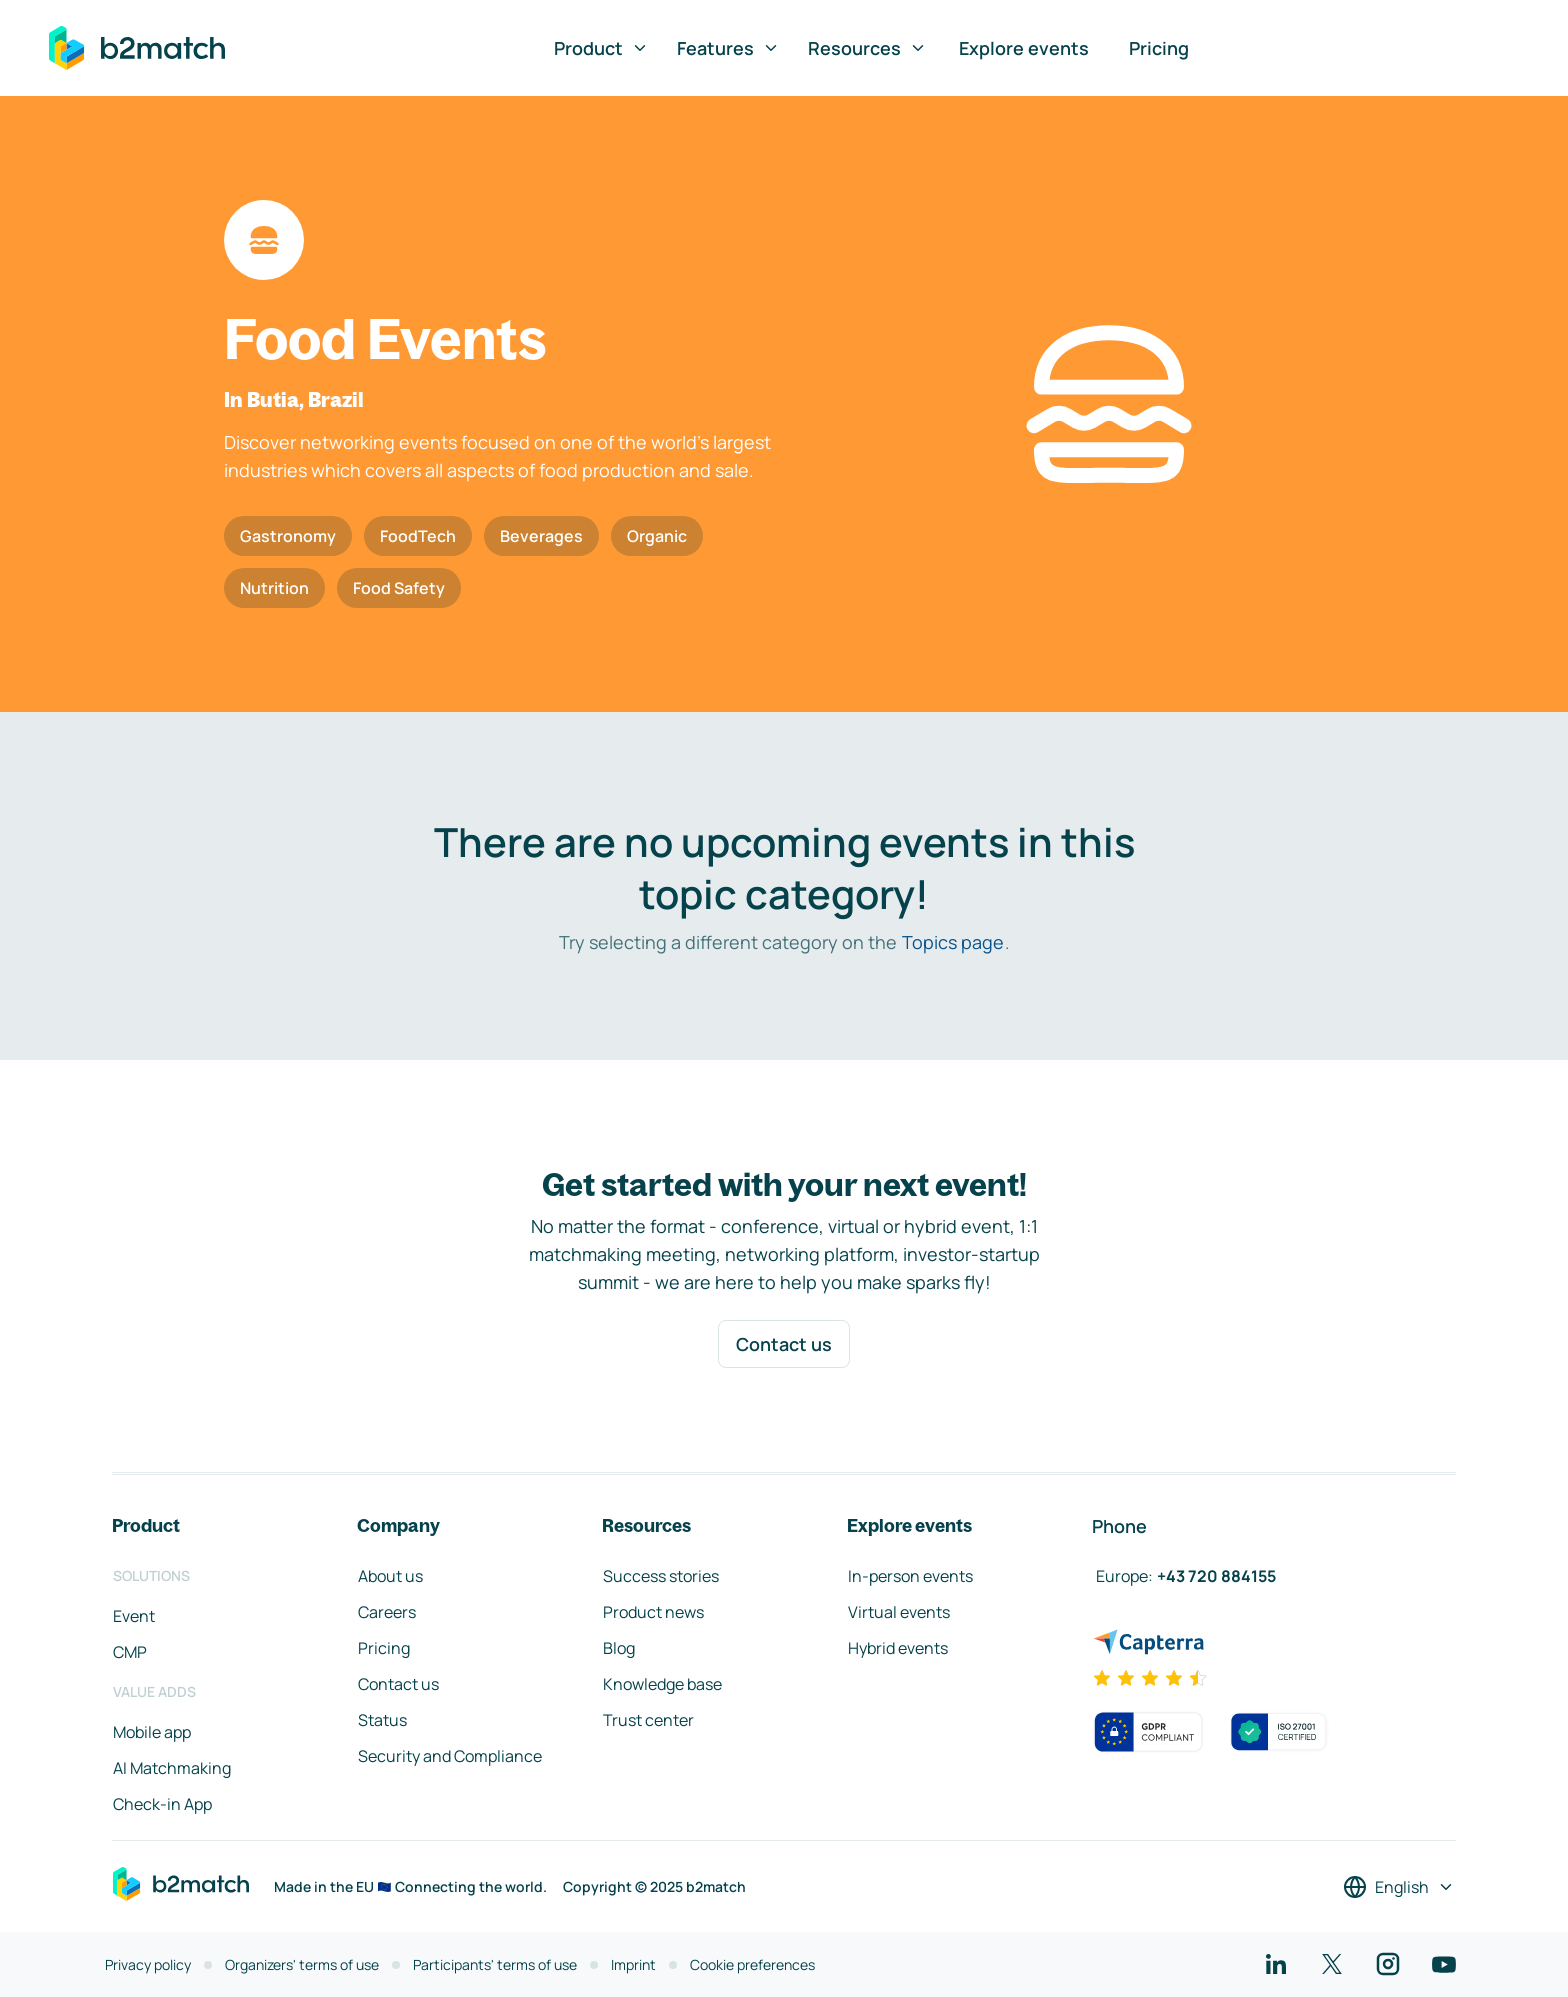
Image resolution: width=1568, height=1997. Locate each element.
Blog (619, 1648)
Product (601, 48)
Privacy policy (148, 1964)
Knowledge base (662, 1684)
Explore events (1024, 48)
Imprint (633, 1964)
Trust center (648, 1720)
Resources (867, 48)
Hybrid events (898, 1648)
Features (728, 48)
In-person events (910, 1576)
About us (390, 1576)
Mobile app (152, 1732)
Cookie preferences (752, 1964)
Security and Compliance (450, 1756)
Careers (387, 1612)
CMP (130, 1652)
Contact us (784, 1344)
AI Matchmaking (172, 1768)
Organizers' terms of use (302, 1964)
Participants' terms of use (495, 1964)
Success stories (661, 1576)
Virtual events (899, 1612)
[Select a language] (1399, 1887)
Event (134, 1616)
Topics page (953, 942)
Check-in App (162, 1804)
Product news (653, 1612)
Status (382, 1720)
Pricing (1159, 48)
